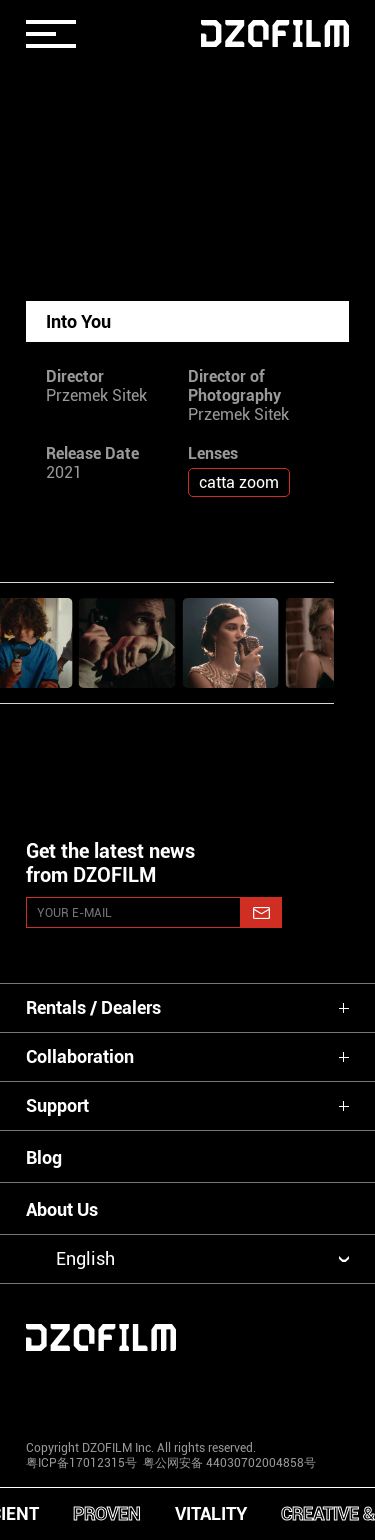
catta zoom (239, 482)
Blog (44, 1157)
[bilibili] (321, 1391)
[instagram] (53, 1391)
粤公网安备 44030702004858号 (228, 1463)
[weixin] (254, 1391)
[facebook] (187, 1391)
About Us (62, 1209)
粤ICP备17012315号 (81, 1463)
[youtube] (120, 1391)
